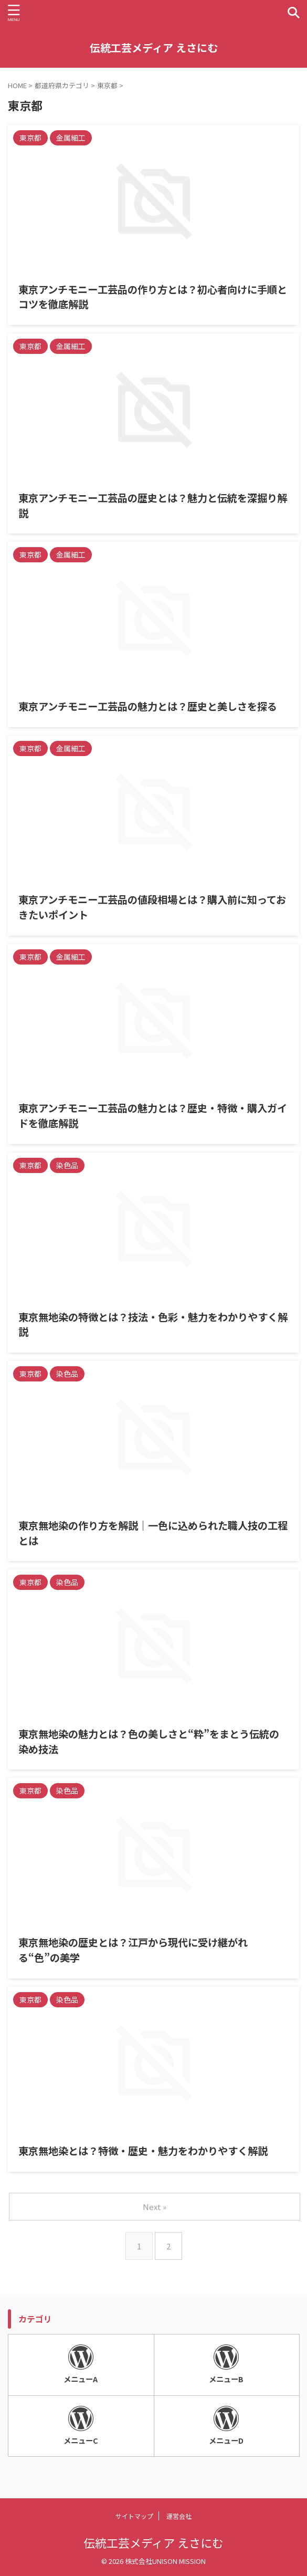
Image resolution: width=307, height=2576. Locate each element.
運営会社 (179, 2515)
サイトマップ (134, 2515)
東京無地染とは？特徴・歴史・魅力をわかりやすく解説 (143, 2150)
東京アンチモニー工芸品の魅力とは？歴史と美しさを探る (147, 706)
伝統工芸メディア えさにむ (154, 47)
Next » (154, 2206)
